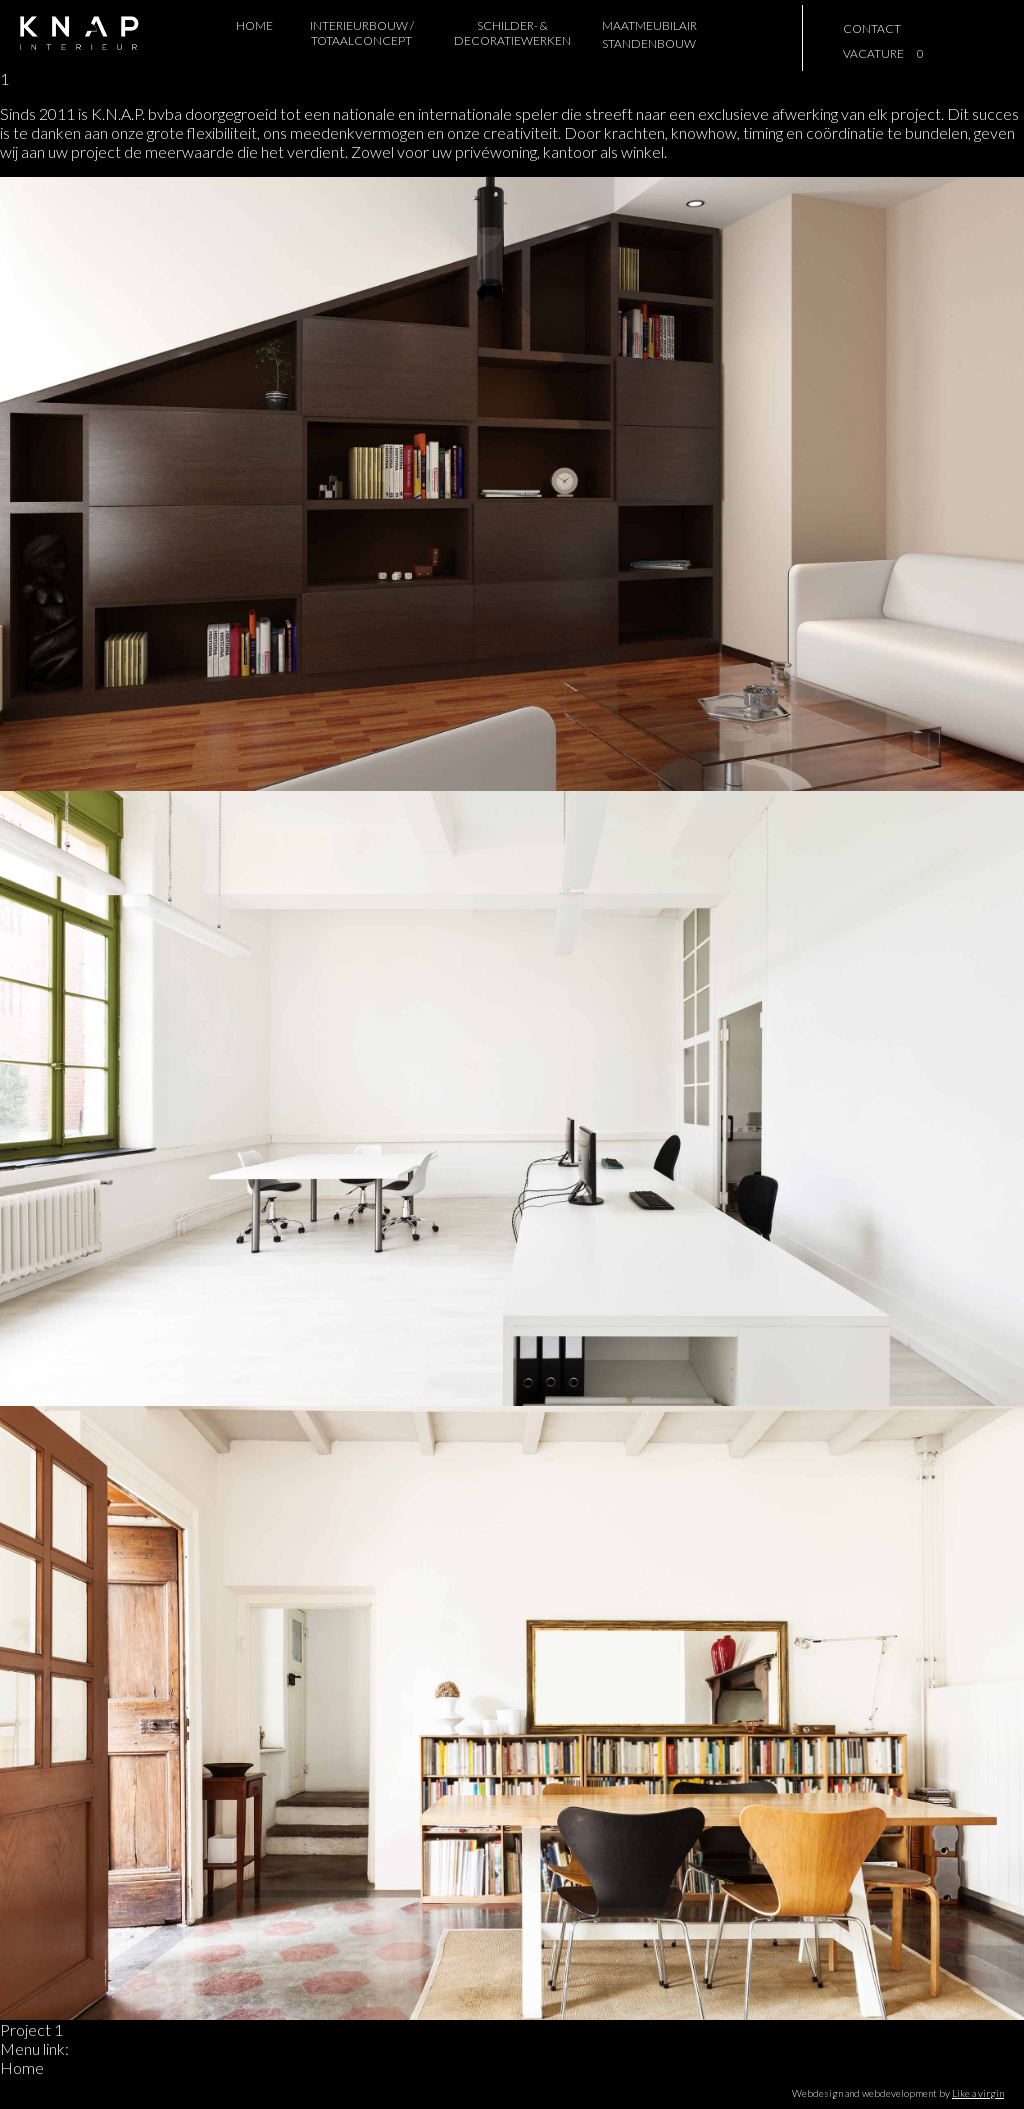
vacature (873, 53)
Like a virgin (978, 2093)
